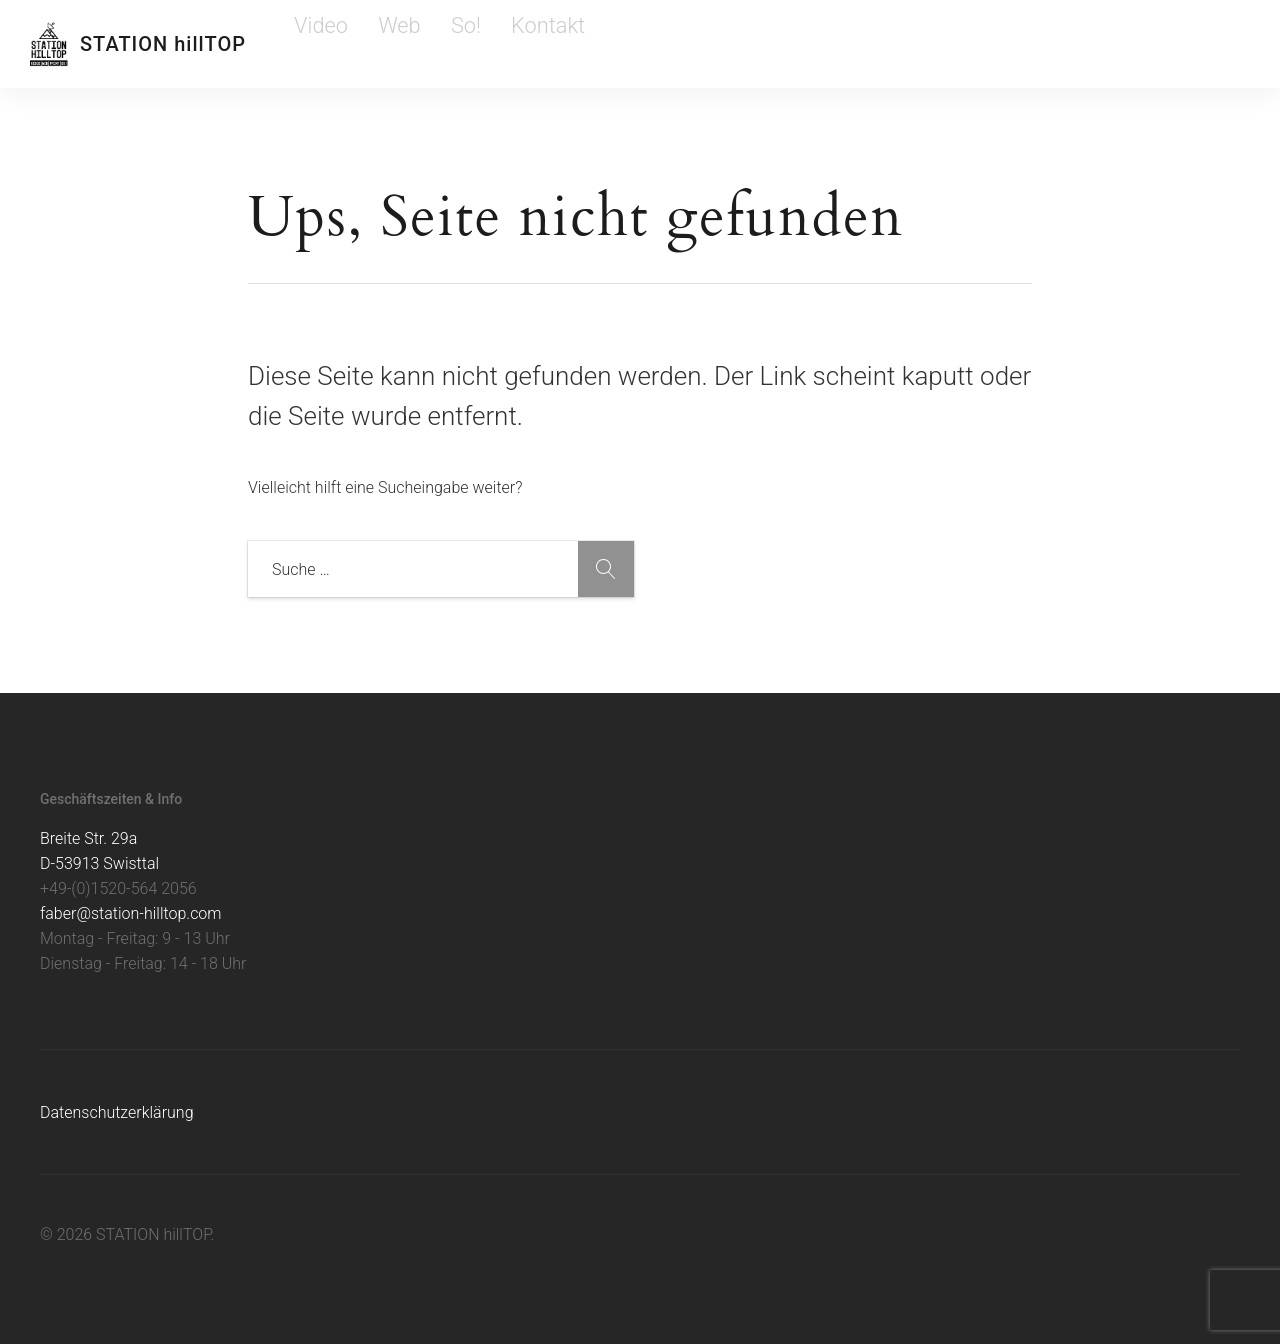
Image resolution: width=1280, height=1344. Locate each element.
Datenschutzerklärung (117, 1112)
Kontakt (473, 44)
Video (312, 44)
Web (368, 44)
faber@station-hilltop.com (131, 913)
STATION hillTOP (163, 44)
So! (415, 44)
